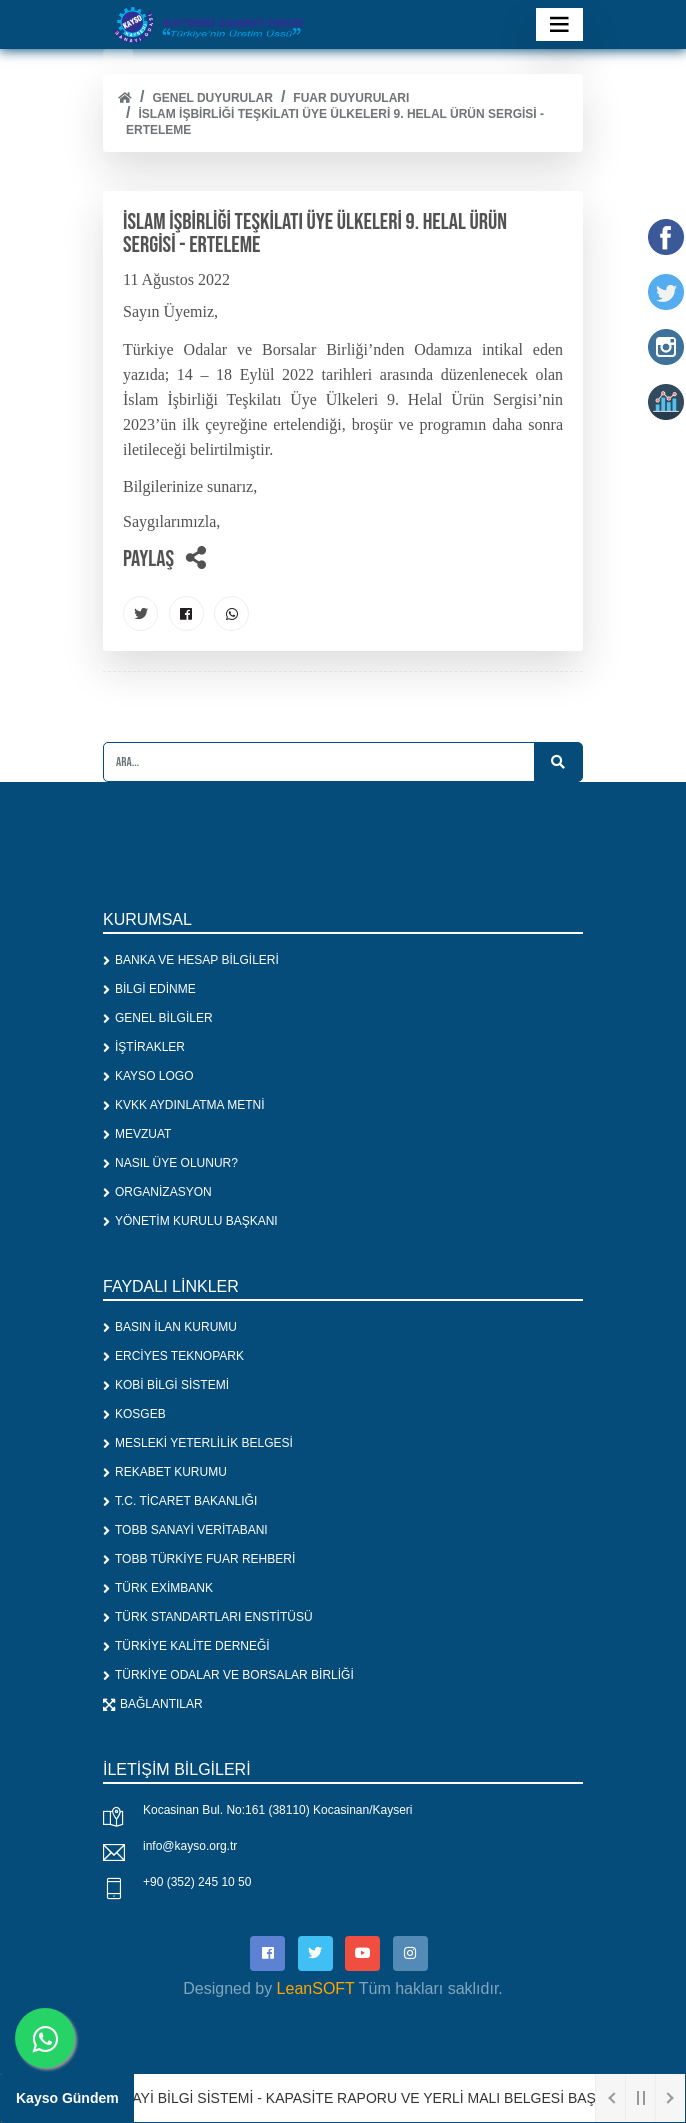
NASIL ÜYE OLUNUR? (170, 1163)
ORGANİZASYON (157, 1192)
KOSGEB (134, 1414)
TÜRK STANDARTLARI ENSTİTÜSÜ (208, 1617)
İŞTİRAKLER (144, 1047)
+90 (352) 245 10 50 (197, 1882)
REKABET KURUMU (165, 1472)
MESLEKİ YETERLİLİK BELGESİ (198, 1443)
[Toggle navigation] (559, 24)
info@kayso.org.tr (190, 1846)
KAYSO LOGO (148, 1076)
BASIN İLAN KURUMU (170, 1327)
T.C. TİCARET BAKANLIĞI (180, 1501)
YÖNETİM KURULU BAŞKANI (190, 1221)
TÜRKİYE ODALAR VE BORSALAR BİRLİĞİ (228, 1675)
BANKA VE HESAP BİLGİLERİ (191, 960)
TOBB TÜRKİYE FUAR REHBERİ (199, 1559)
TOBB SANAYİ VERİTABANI (185, 1530)
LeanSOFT (316, 1988)
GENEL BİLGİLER (158, 1018)
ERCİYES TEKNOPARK (173, 1356)
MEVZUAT (137, 1134)
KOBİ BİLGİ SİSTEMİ (166, 1385)
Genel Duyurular (212, 98)
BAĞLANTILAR (153, 1704)
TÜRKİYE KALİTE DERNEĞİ (186, 1646)
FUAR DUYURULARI (351, 98)
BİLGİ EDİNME (149, 989)
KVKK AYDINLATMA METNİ (184, 1105)
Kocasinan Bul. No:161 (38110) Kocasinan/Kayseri (278, 1810)
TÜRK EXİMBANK (158, 1588)
